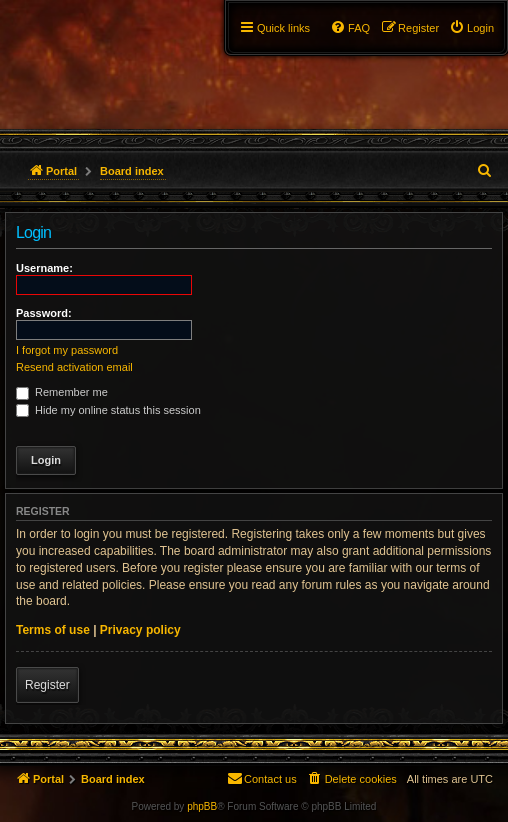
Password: (44, 313)
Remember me (62, 392)
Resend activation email (74, 367)
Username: (44, 268)
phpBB (202, 806)
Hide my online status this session (108, 410)
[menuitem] (471, 28)
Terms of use (53, 630)
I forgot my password (67, 350)
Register (47, 685)
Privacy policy (140, 630)
